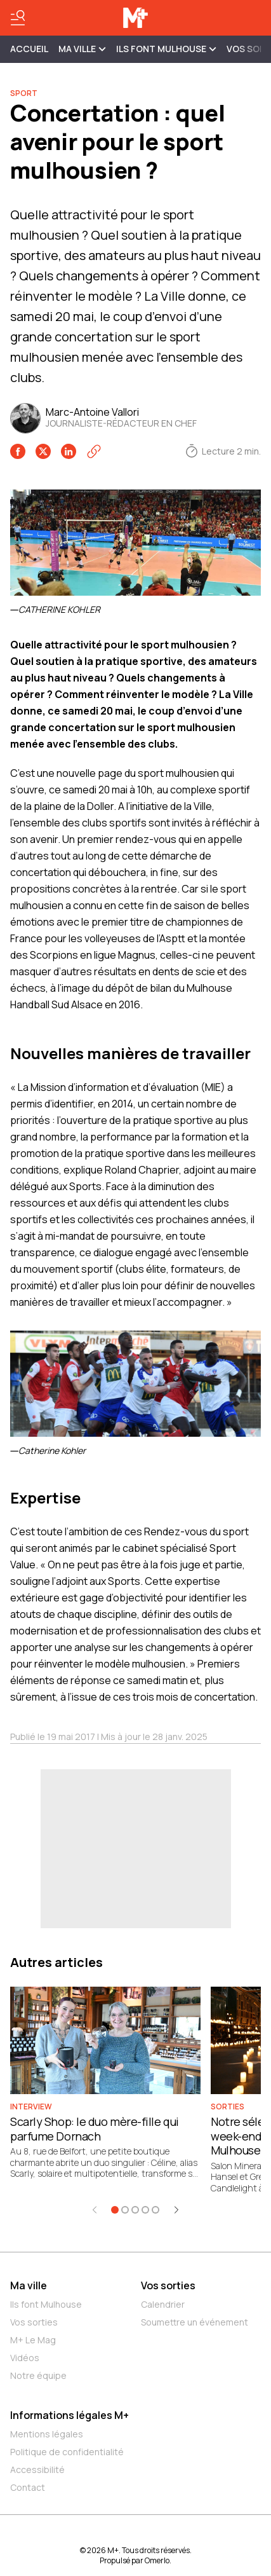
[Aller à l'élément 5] (155, 2209)
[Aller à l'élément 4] (145, 2209)
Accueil (29, 49)
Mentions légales (46, 2434)
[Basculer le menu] (17, 17)
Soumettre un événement (194, 2322)
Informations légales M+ (69, 2415)
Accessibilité (37, 2469)
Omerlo (157, 2560)
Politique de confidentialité (67, 2452)
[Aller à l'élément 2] (125, 2209)
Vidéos (24, 2358)
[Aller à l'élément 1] (114, 2209)
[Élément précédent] (94, 2210)
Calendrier (163, 2304)
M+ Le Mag (33, 2340)
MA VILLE (82, 49)
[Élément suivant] (176, 2210)
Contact (27, 2487)
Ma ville (28, 2285)
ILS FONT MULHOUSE (166, 49)
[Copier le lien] (94, 451)
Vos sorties (34, 2322)
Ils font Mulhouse (46, 2304)
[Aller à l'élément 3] (135, 2209)
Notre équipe (38, 2375)
